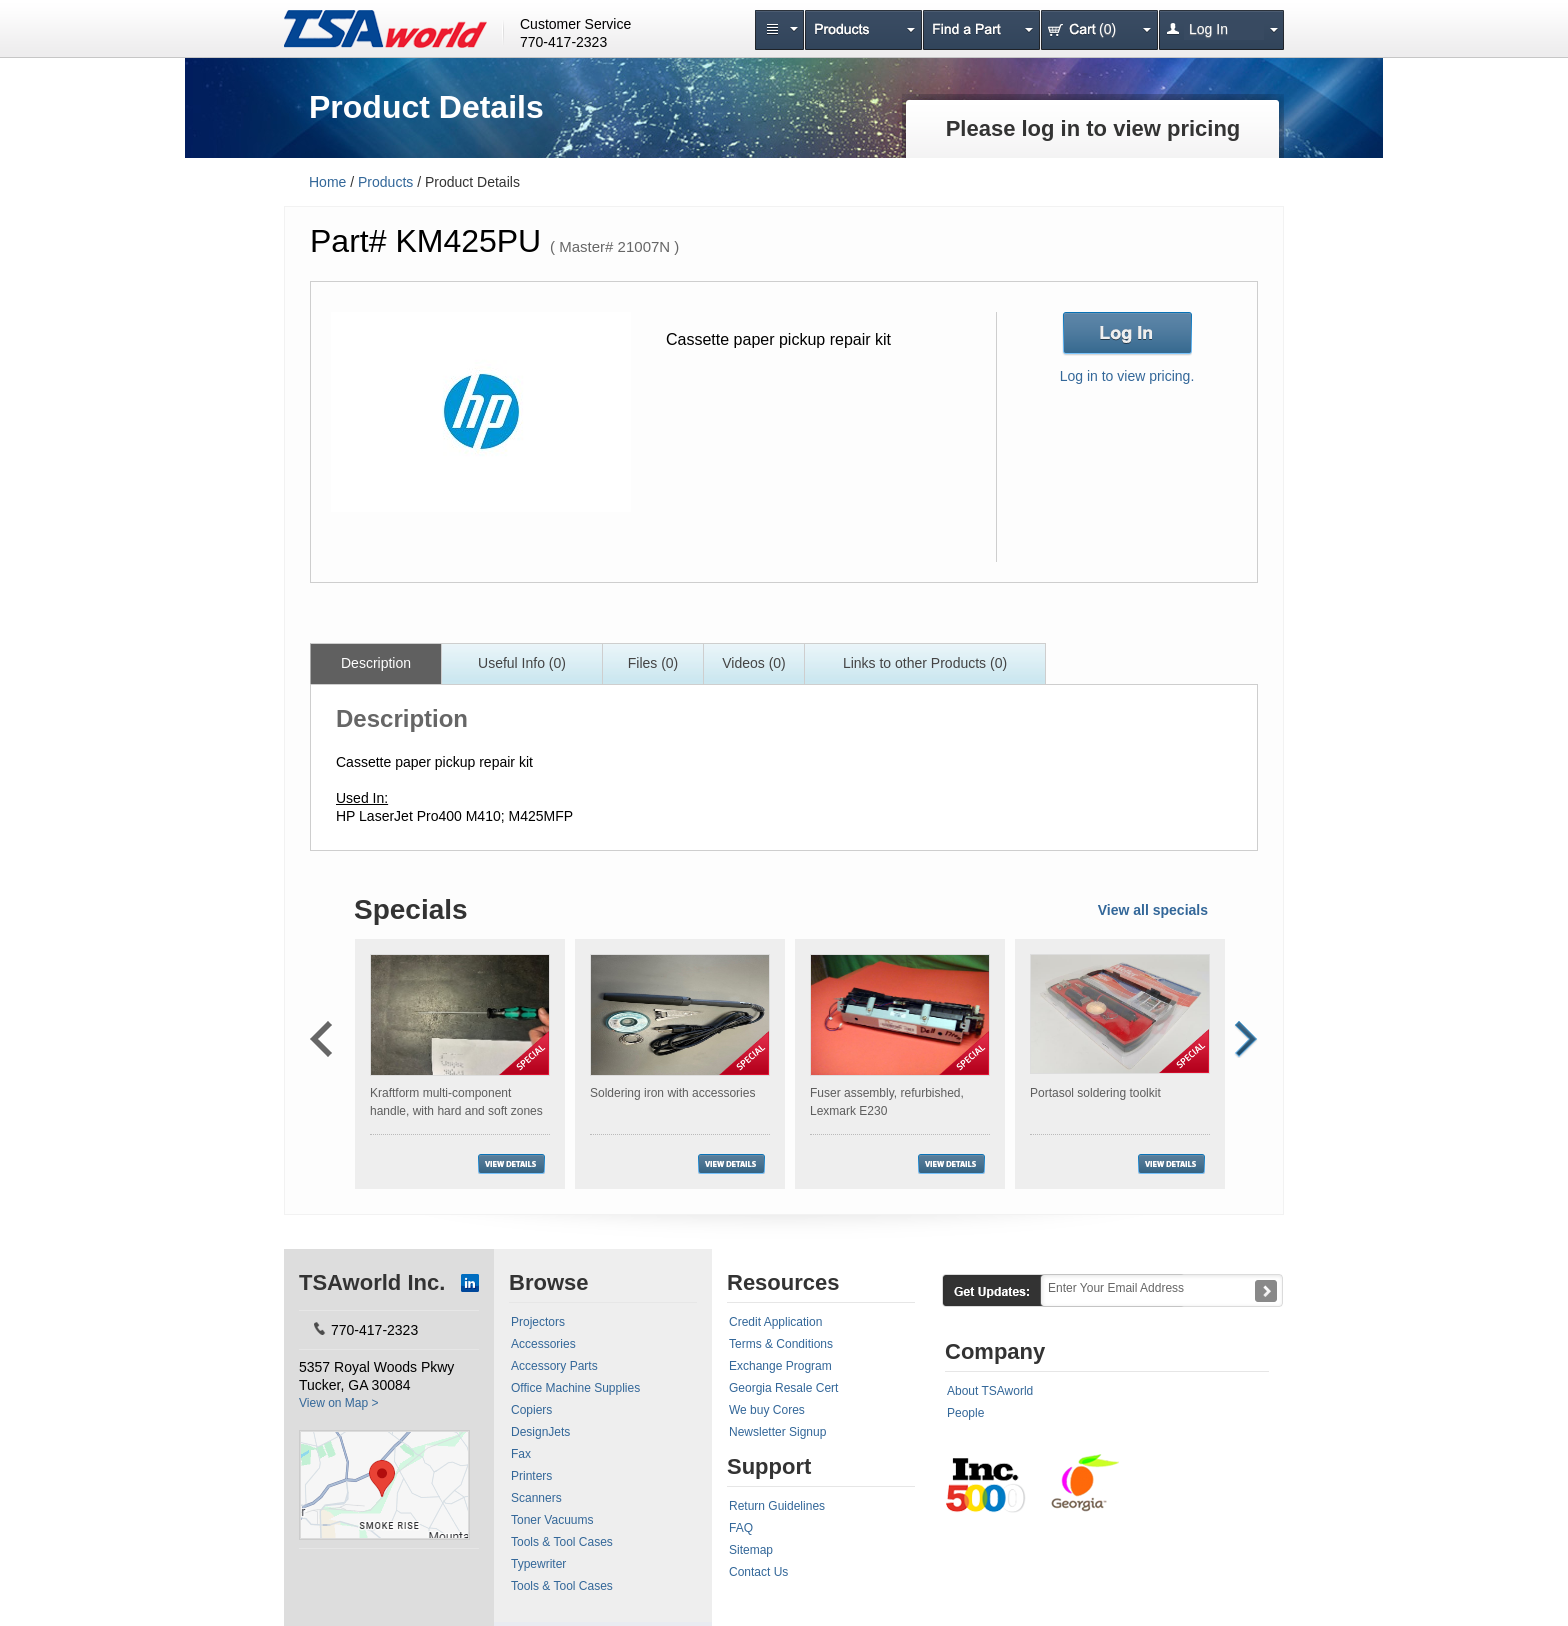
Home (327, 182)
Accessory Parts (554, 1366)
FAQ (741, 1528)
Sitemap (751, 1550)
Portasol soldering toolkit (1095, 1093)
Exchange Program (780, 1366)
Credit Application (775, 1322)
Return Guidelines (777, 1506)
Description (376, 663)
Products (385, 182)
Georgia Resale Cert (783, 1388)
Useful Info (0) (522, 663)
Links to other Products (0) (925, 663)
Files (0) (653, 663)
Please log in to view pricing (1093, 128)
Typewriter (538, 1564)
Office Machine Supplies (575, 1388)
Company (995, 1351)
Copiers (531, 1410)
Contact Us (758, 1572)
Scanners (536, 1498)
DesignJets (540, 1432)
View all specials (1153, 910)
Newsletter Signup (777, 1432)
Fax (521, 1454)
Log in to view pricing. (1127, 376)
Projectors (538, 1322)
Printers (531, 1476)
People (965, 1413)
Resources (783, 1282)
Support (769, 1466)
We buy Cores (767, 1410)
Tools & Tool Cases (562, 1542)
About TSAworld (990, 1391)
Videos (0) (754, 663)
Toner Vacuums (552, 1520)
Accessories (543, 1344)
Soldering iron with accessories (672, 1093)
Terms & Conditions (781, 1344)
